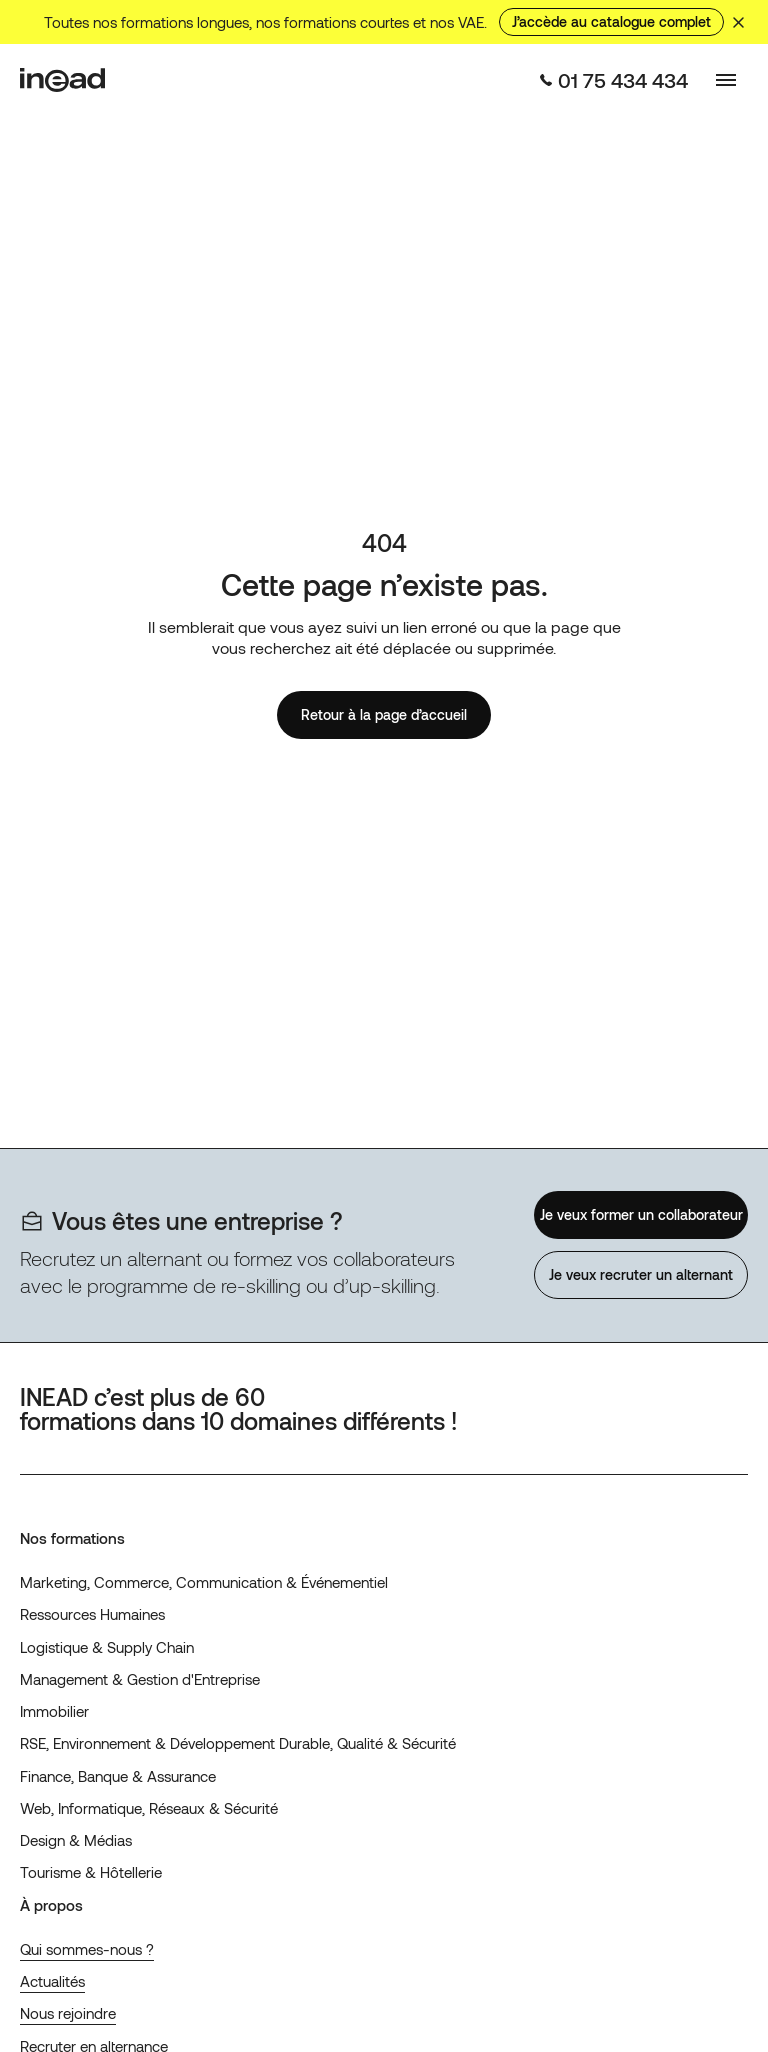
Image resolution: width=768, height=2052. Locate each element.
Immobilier (54, 1711)
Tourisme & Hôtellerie (91, 1872)
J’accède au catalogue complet (611, 21)
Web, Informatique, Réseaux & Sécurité (149, 1808)
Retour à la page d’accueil (384, 714)
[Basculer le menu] (726, 80)
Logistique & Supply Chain (107, 1647)
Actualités (52, 1981)
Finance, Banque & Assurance (118, 1776)
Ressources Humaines (92, 1614)
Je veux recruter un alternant (641, 1274)
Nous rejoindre (68, 2013)
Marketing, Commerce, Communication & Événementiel (204, 1582)
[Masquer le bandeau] (738, 22)
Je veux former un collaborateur (640, 1214)
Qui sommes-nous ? (87, 1949)
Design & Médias (76, 1840)
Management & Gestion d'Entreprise (140, 1679)
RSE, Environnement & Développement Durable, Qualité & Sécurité (238, 1743)
